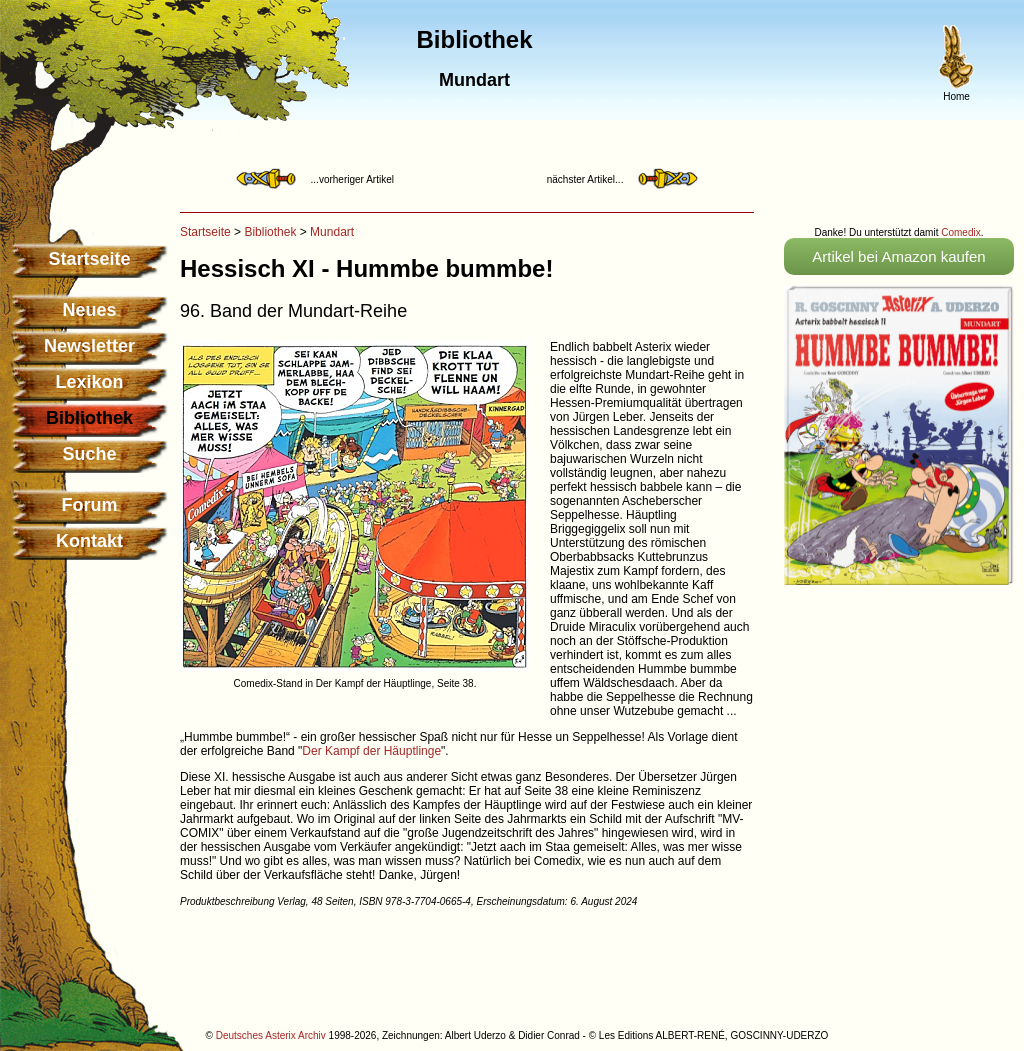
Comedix (960, 232)
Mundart (332, 232)
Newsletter (89, 346)
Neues (89, 310)
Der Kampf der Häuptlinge (371, 751)
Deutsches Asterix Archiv (271, 1035)
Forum (90, 505)
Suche (89, 454)
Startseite (89, 259)
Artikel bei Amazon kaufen (898, 256)
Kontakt (89, 541)
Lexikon (89, 382)
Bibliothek (270, 232)
